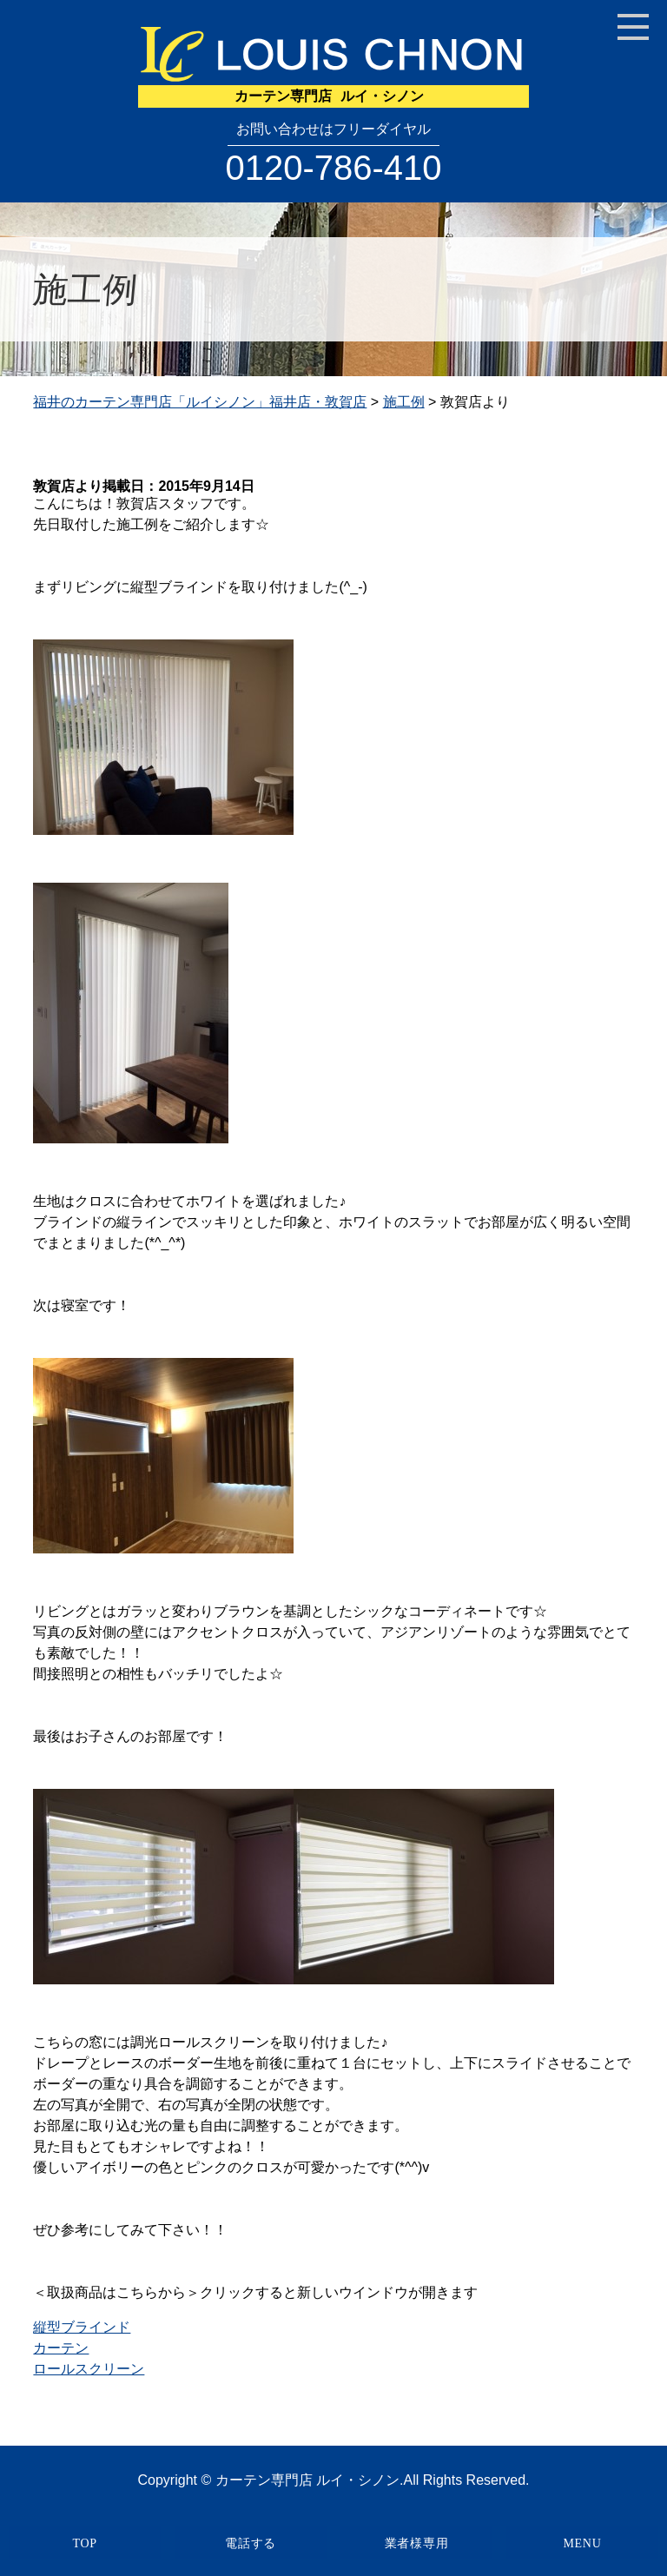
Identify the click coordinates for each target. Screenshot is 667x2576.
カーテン (61, 2348)
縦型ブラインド (81, 2327)
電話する (250, 2543)
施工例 (404, 401)
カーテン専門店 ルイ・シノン (307, 2480)
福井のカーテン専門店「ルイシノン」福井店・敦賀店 (200, 401)
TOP (84, 2543)
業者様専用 (417, 2543)
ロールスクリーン (88, 2368)
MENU (582, 2543)
